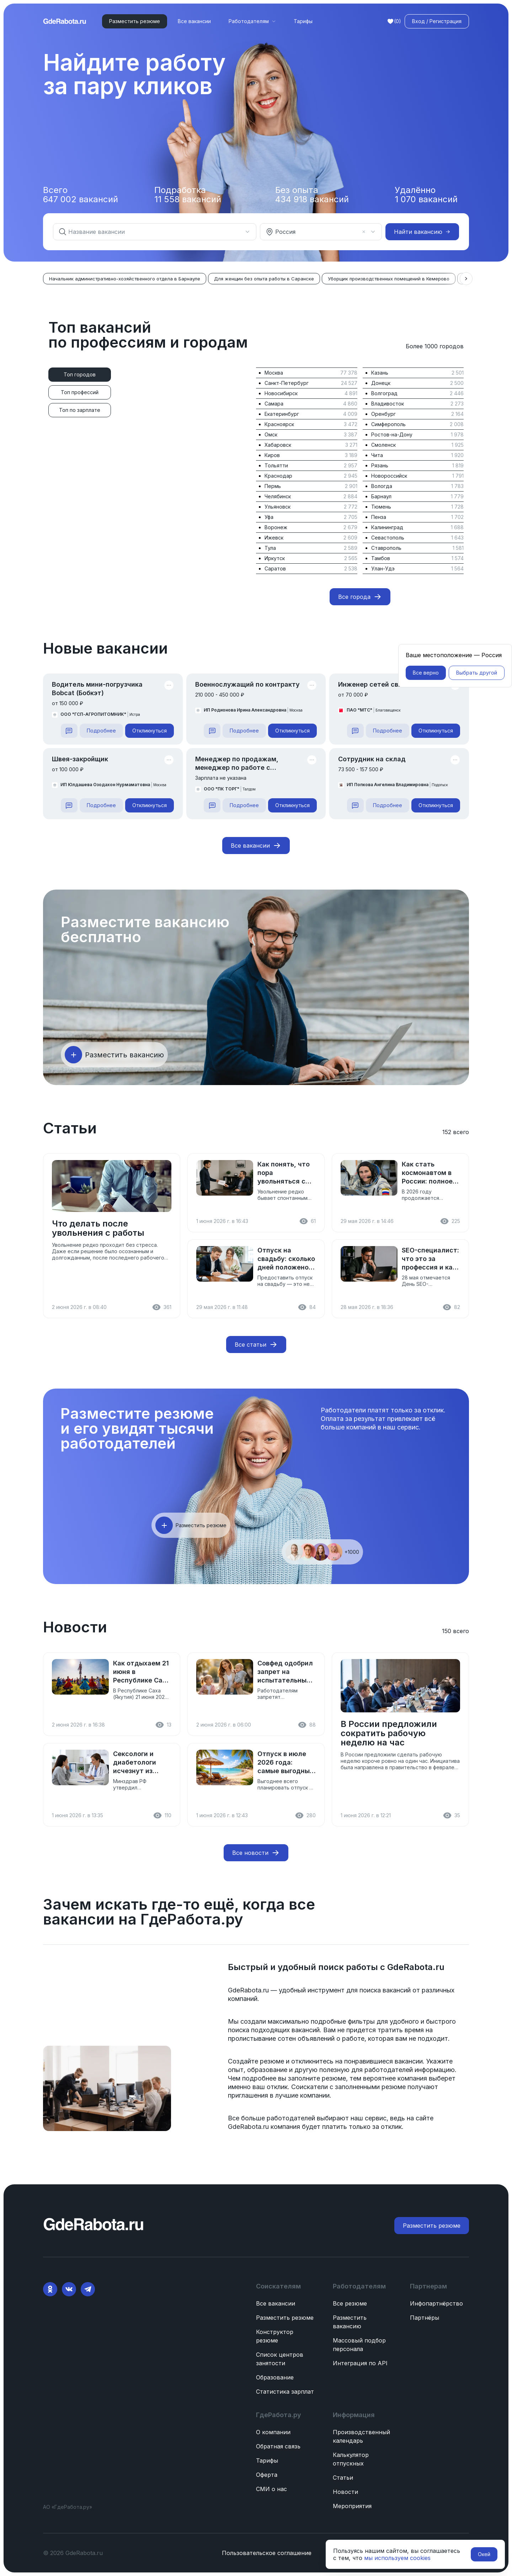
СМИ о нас (271, 2488)
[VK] (69, 2289)
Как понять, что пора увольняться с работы (283, 1173)
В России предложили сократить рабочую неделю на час (389, 1733)
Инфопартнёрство (436, 2303)
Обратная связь (278, 2446)
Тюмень (381, 507)
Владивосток (387, 404)
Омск (271, 434)
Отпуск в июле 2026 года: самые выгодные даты (285, 1762)
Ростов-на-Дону (391, 434)
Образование (275, 2377)
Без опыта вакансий (312, 194)
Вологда (381, 486)
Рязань (379, 465)
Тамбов (380, 558)
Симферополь (388, 424)
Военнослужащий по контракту (247, 684)
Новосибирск (281, 393)
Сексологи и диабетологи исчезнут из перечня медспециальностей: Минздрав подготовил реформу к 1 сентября (142, 1762)
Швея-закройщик (80, 759)
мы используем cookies (397, 2557)
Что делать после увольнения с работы (98, 1228)
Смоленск (383, 445)
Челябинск (278, 496)
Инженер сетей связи (373, 684)
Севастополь (387, 538)
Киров (272, 455)
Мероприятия (352, 2506)
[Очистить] (363, 231)
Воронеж (276, 527)
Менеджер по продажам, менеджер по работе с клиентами (236, 763)
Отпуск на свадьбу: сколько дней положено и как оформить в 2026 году (286, 1259)
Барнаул (381, 496)
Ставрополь (386, 548)
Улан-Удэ (383, 568)
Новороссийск (389, 476)
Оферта (266, 2474)
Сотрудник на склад (372, 759)
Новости (345, 2491)
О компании (273, 2432)
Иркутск (275, 558)
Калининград (387, 527)
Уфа (269, 517)
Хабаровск (278, 445)
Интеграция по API (360, 2363)
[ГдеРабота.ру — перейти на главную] (64, 21)
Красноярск (279, 424)
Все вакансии (194, 21)
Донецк (380, 383)
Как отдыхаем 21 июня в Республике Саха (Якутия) (141, 1672)
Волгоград (384, 393)
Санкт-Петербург (287, 383)
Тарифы (303, 21)
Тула (270, 548)
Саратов (275, 568)
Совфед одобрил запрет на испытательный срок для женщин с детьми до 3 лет (286, 1672)
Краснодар (278, 476)
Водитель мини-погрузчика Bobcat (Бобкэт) (97, 689)
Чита (377, 455)
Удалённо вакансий (426, 194)
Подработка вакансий (187, 194)
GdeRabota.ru (414, 1967)
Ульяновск (277, 507)
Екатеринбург (282, 414)
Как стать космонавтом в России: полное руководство (427, 1173)
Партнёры (424, 2317)
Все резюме (350, 2303)
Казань (379, 373)
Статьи (343, 2477)
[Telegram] (88, 2289)
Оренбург (383, 414)
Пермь (273, 486)
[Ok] (50, 2289)
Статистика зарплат (285, 2391)
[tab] (79, 374)
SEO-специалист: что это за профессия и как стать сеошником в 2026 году (431, 1259)
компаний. (243, 1998)
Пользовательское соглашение (266, 2552)
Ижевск (274, 538)
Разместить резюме (285, 2317)
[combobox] (150, 231)
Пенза (378, 517)
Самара (274, 404)
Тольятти (276, 465)
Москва (274, 373)
